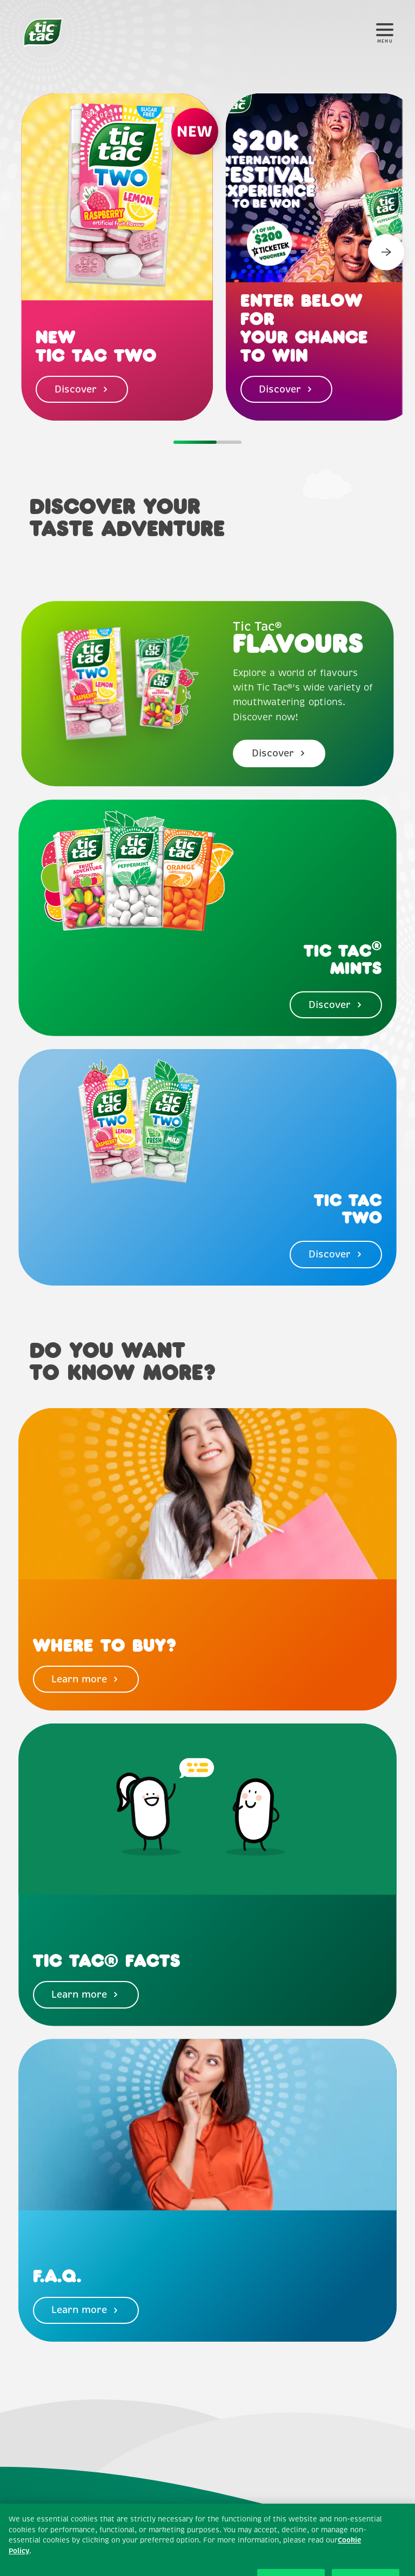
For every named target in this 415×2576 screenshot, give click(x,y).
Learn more (85, 1679)
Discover (82, 389)
